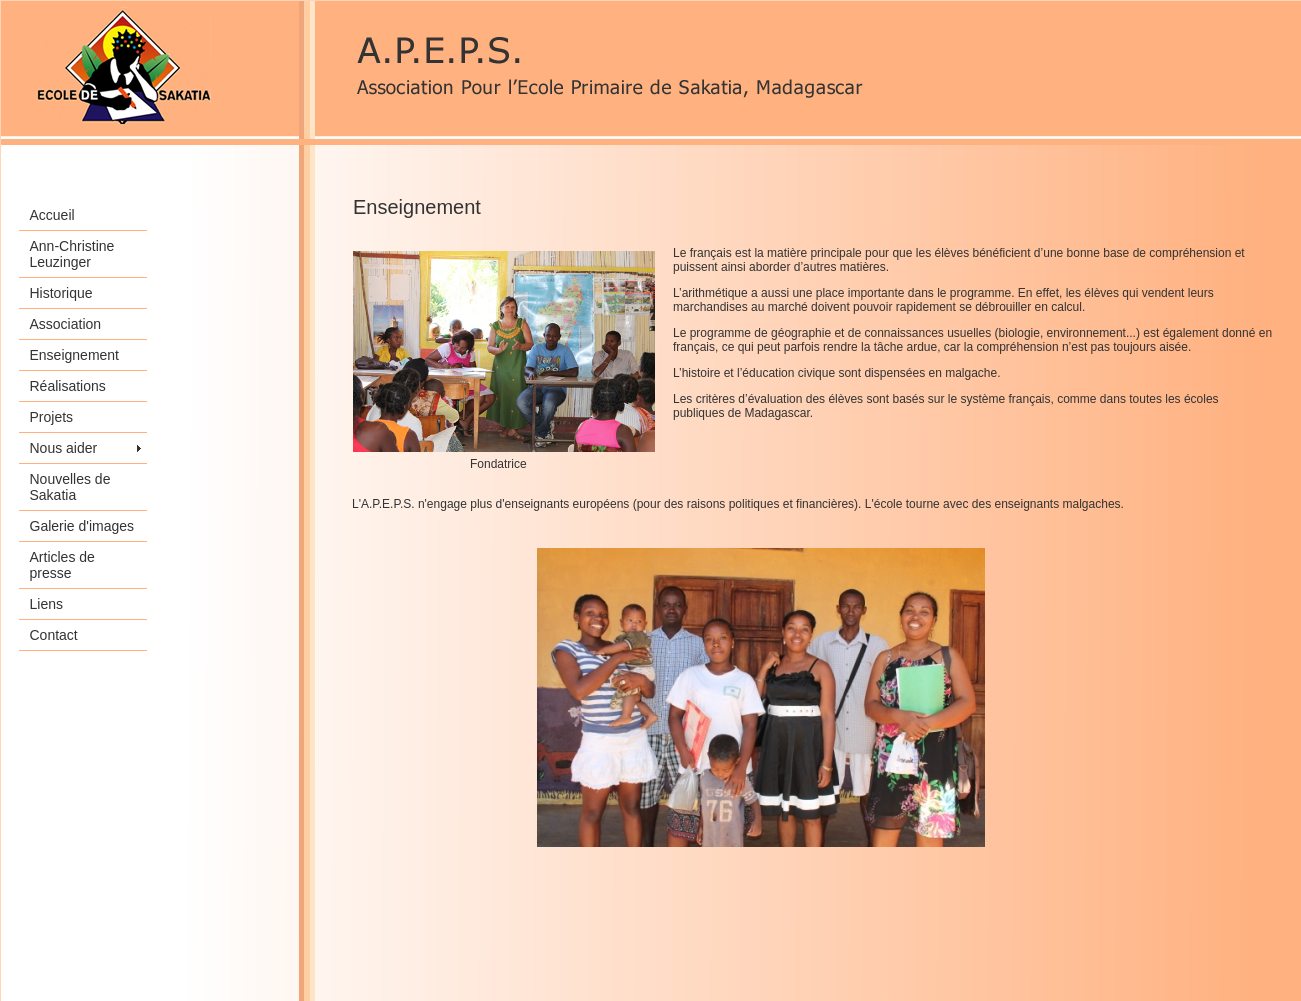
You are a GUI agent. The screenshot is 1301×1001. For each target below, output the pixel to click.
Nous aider (64, 448)
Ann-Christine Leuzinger (72, 254)
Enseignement (75, 355)
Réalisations (68, 386)
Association (66, 324)
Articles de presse (62, 565)
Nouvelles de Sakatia (70, 487)
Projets (52, 417)
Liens (46, 604)
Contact (54, 635)
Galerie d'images (82, 526)
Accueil (52, 215)
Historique (61, 293)
